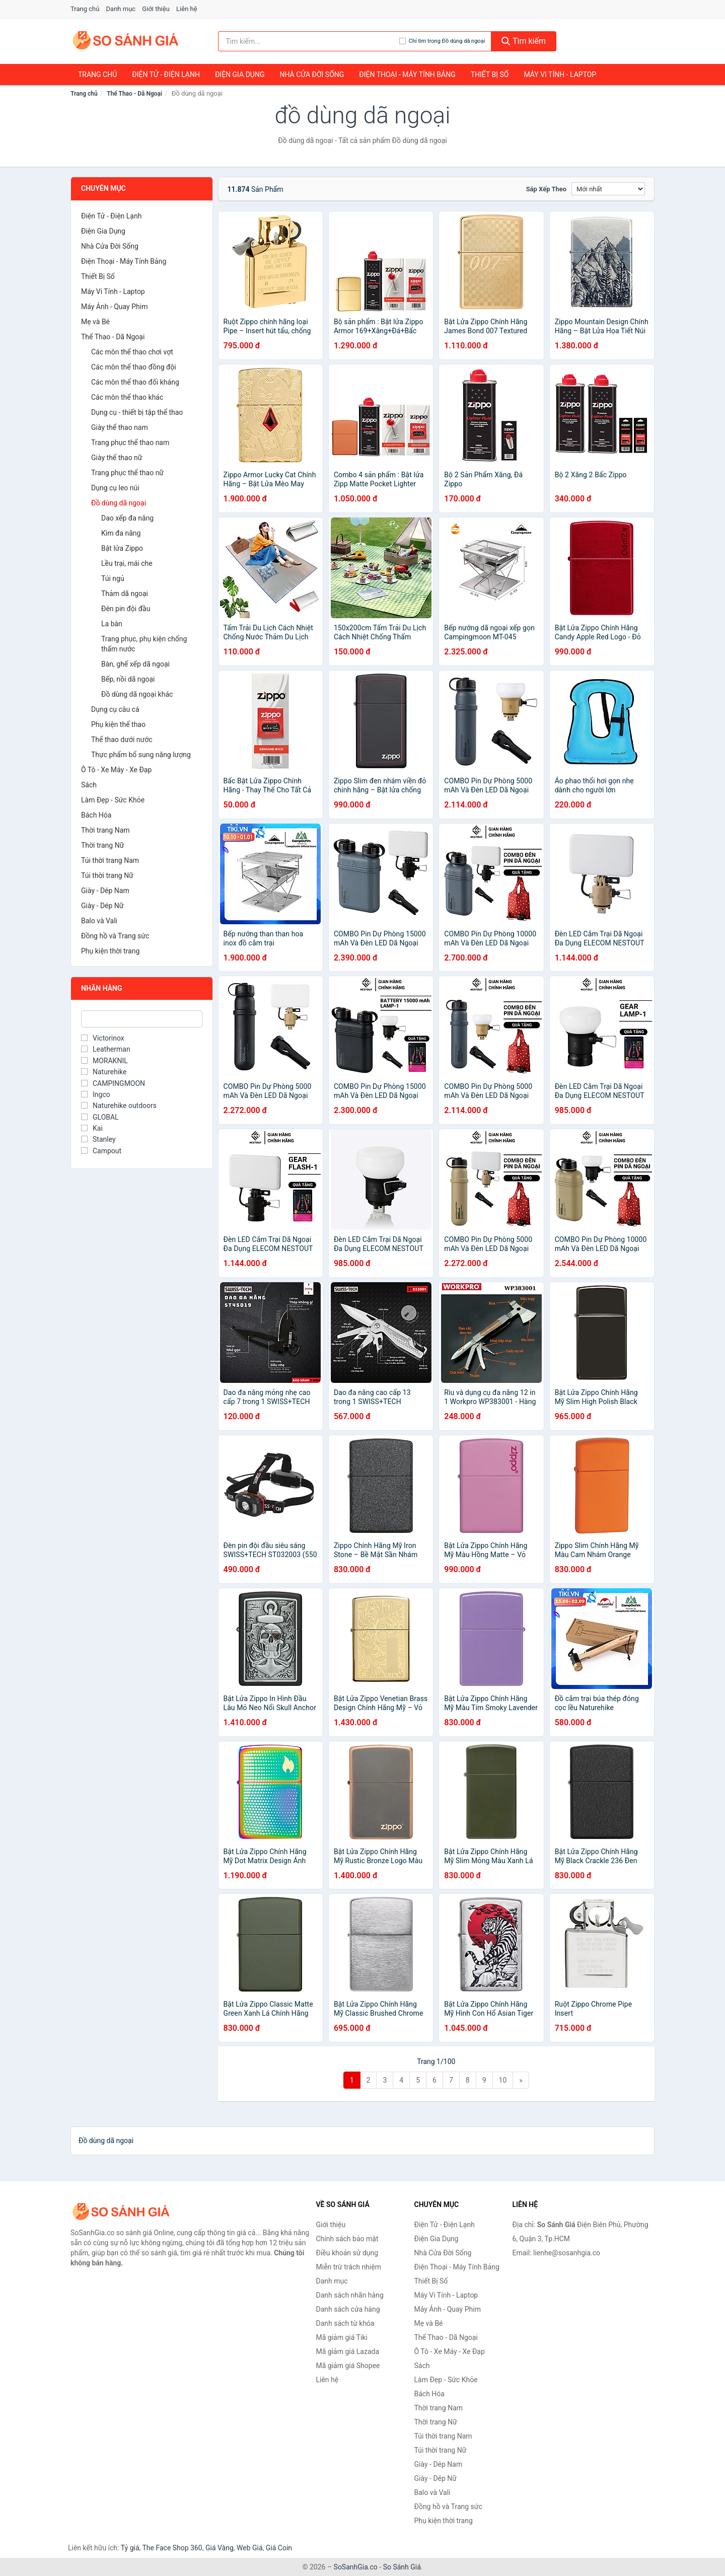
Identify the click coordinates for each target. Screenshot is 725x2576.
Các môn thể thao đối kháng (135, 382)
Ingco (95, 1094)
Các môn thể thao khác (127, 397)
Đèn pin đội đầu (125, 609)
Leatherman (105, 1049)
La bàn (111, 624)
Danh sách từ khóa (345, 2323)
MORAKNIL (104, 1061)
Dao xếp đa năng (127, 518)
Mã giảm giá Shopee (348, 2366)
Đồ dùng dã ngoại (118, 503)
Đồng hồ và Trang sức (115, 936)
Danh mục (121, 9)
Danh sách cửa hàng (348, 2309)
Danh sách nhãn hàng (350, 2295)
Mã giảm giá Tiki (342, 2337)
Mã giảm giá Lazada (348, 2351)
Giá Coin (279, 2548)
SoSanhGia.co (356, 2567)
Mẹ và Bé (95, 322)
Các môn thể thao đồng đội (133, 367)
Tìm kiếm (523, 41)
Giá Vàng (219, 2548)
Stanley (98, 1139)
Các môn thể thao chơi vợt (132, 352)
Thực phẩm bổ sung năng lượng (141, 755)
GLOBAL (100, 1117)
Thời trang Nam (105, 830)
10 (503, 2080)
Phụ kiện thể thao (118, 724)
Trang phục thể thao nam (130, 442)
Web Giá (250, 2548)
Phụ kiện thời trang (110, 951)
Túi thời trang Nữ (107, 875)
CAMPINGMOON (113, 1083)
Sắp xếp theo (546, 189)
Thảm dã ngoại (124, 594)
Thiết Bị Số (490, 74)
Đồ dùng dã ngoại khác (137, 694)
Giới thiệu (155, 9)
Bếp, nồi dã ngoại (128, 679)
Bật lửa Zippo (122, 548)
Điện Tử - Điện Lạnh (166, 74)
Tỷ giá (130, 2548)
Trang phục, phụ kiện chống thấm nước (144, 644)
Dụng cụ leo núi (115, 488)
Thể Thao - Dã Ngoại (134, 93)
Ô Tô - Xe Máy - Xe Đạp (116, 770)
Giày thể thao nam (119, 427)
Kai (92, 1128)
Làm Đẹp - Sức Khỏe (112, 800)
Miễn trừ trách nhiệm (348, 2267)
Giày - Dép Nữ (102, 906)
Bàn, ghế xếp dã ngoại (135, 664)
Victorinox (102, 1038)
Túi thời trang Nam (110, 860)
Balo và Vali (99, 921)
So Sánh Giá (402, 2567)
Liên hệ (186, 9)
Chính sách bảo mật (347, 2239)
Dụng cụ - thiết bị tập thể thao (137, 412)
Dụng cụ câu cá (115, 709)
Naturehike (103, 1072)
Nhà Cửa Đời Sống (311, 74)
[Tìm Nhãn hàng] (141, 1018)
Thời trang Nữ (102, 845)
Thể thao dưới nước (122, 739)
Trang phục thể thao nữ (127, 473)
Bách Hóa (96, 815)
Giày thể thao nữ (116, 458)
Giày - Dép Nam (105, 891)
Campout (101, 1151)
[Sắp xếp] (608, 188)
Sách (89, 785)
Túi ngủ (112, 578)
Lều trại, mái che (127, 563)
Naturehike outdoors (119, 1105)
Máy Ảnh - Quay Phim (114, 307)
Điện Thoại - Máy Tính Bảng (407, 74)
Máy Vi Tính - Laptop (560, 74)
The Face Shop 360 (172, 2548)
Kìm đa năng (120, 533)
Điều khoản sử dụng (347, 2253)
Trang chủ (84, 9)
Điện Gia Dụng (239, 74)
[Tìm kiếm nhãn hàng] (308, 41)
